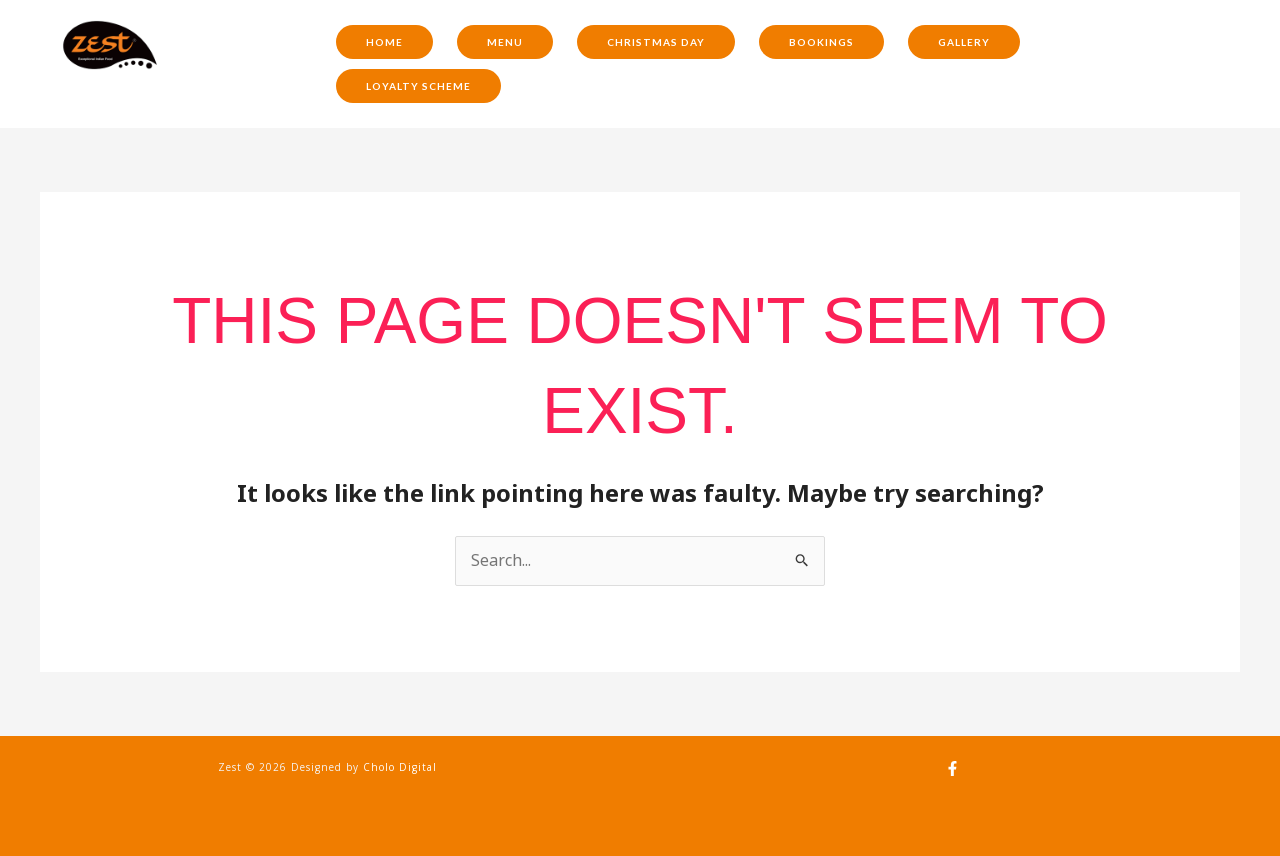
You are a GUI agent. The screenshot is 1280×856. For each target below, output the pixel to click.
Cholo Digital (400, 767)
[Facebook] (952, 768)
